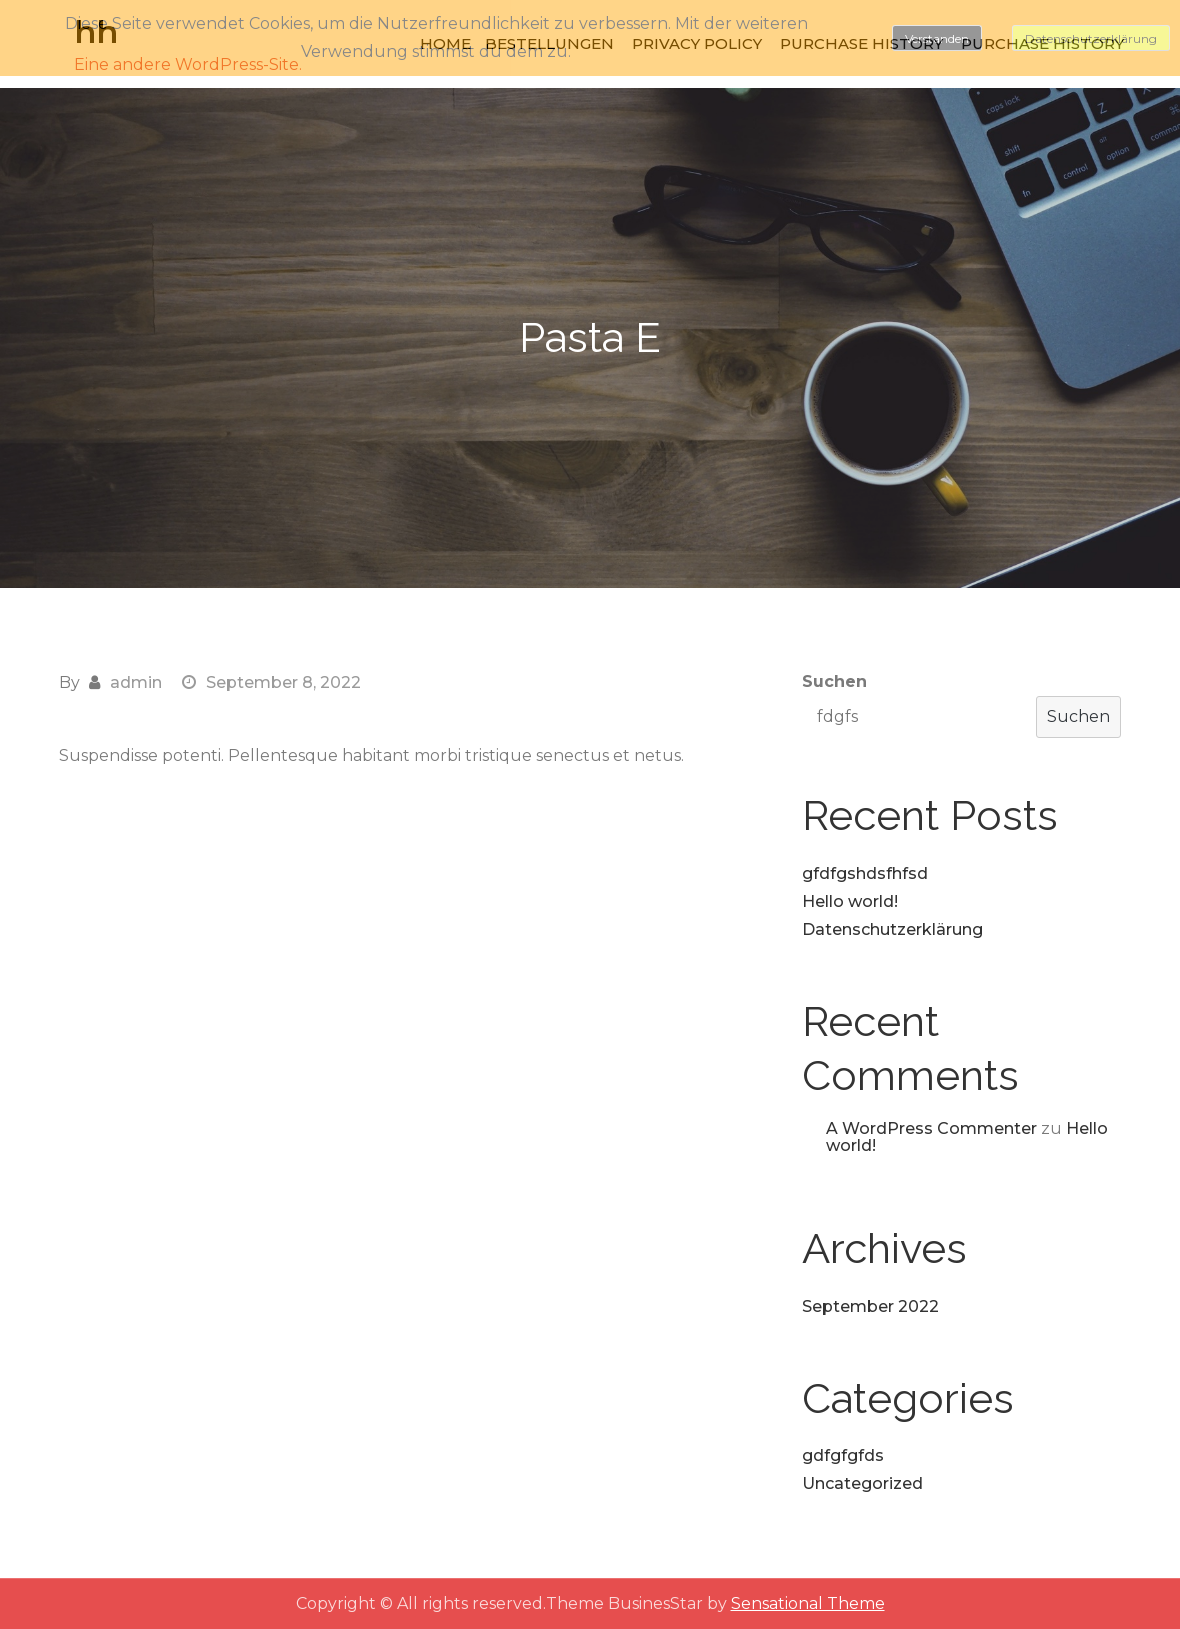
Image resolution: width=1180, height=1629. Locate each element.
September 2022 (870, 1306)
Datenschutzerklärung (892, 929)
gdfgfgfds (843, 1455)
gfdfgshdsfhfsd (865, 873)
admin (136, 682)
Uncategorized (862, 1483)
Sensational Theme (808, 1603)
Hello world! (850, 901)
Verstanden (937, 38)
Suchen (834, 681)
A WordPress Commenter (931, 1128)
